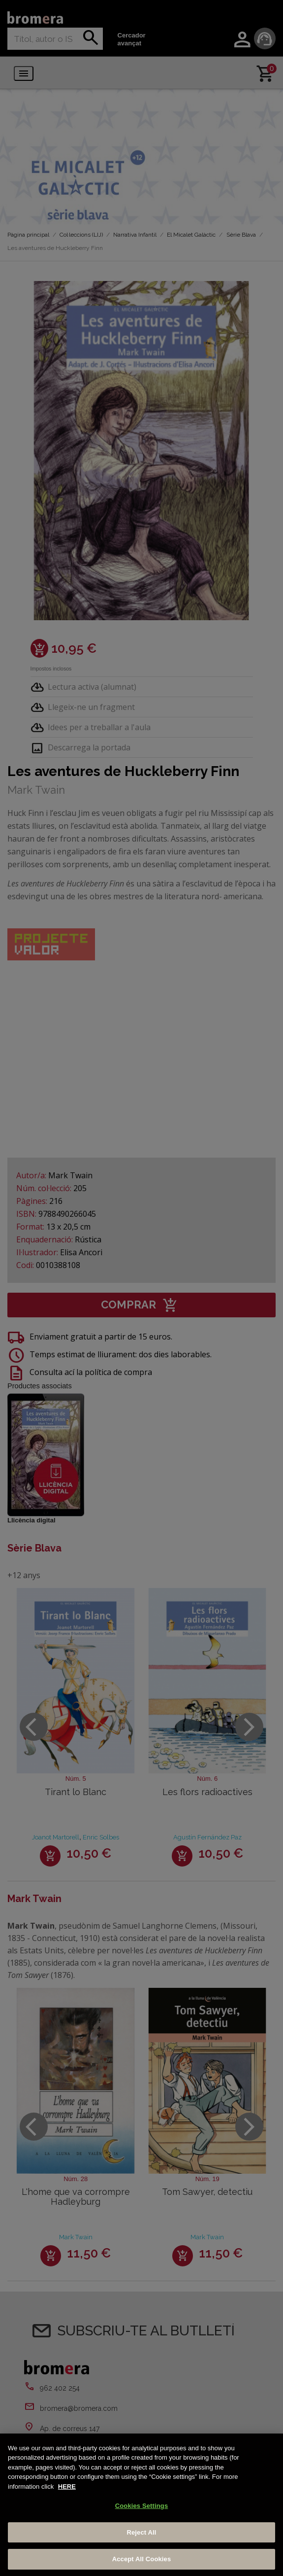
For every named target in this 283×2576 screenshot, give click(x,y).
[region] (141, 2505)
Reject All (141, 2532)
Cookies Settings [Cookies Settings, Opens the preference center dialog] (141, 2505)
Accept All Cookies (141, 2559)
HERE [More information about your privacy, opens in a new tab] (67, 2486)
